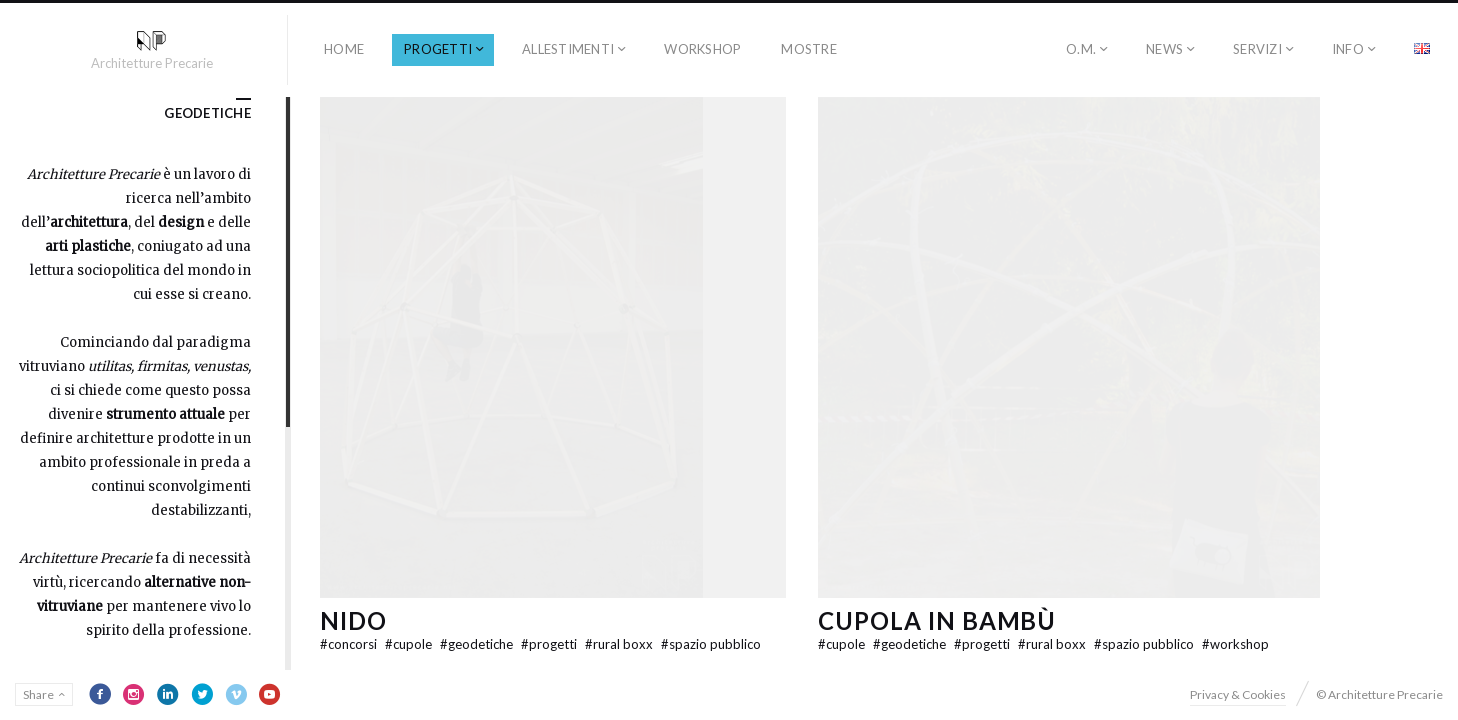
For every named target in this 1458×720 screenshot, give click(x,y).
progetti (438, 49)
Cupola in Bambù (937, 620)
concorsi (350, 644)
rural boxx (620, 644)
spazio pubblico (711, 644)
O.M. (1081, 49)
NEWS (1164, 49)
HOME (344, 49)
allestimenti (568, 49)
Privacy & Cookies (1238, 694)
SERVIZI (1257, 49)
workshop (702, 49)
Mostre (809, 49)
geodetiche (478, 644)
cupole (410, 644)
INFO (1348, 49)
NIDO (353, 620)
